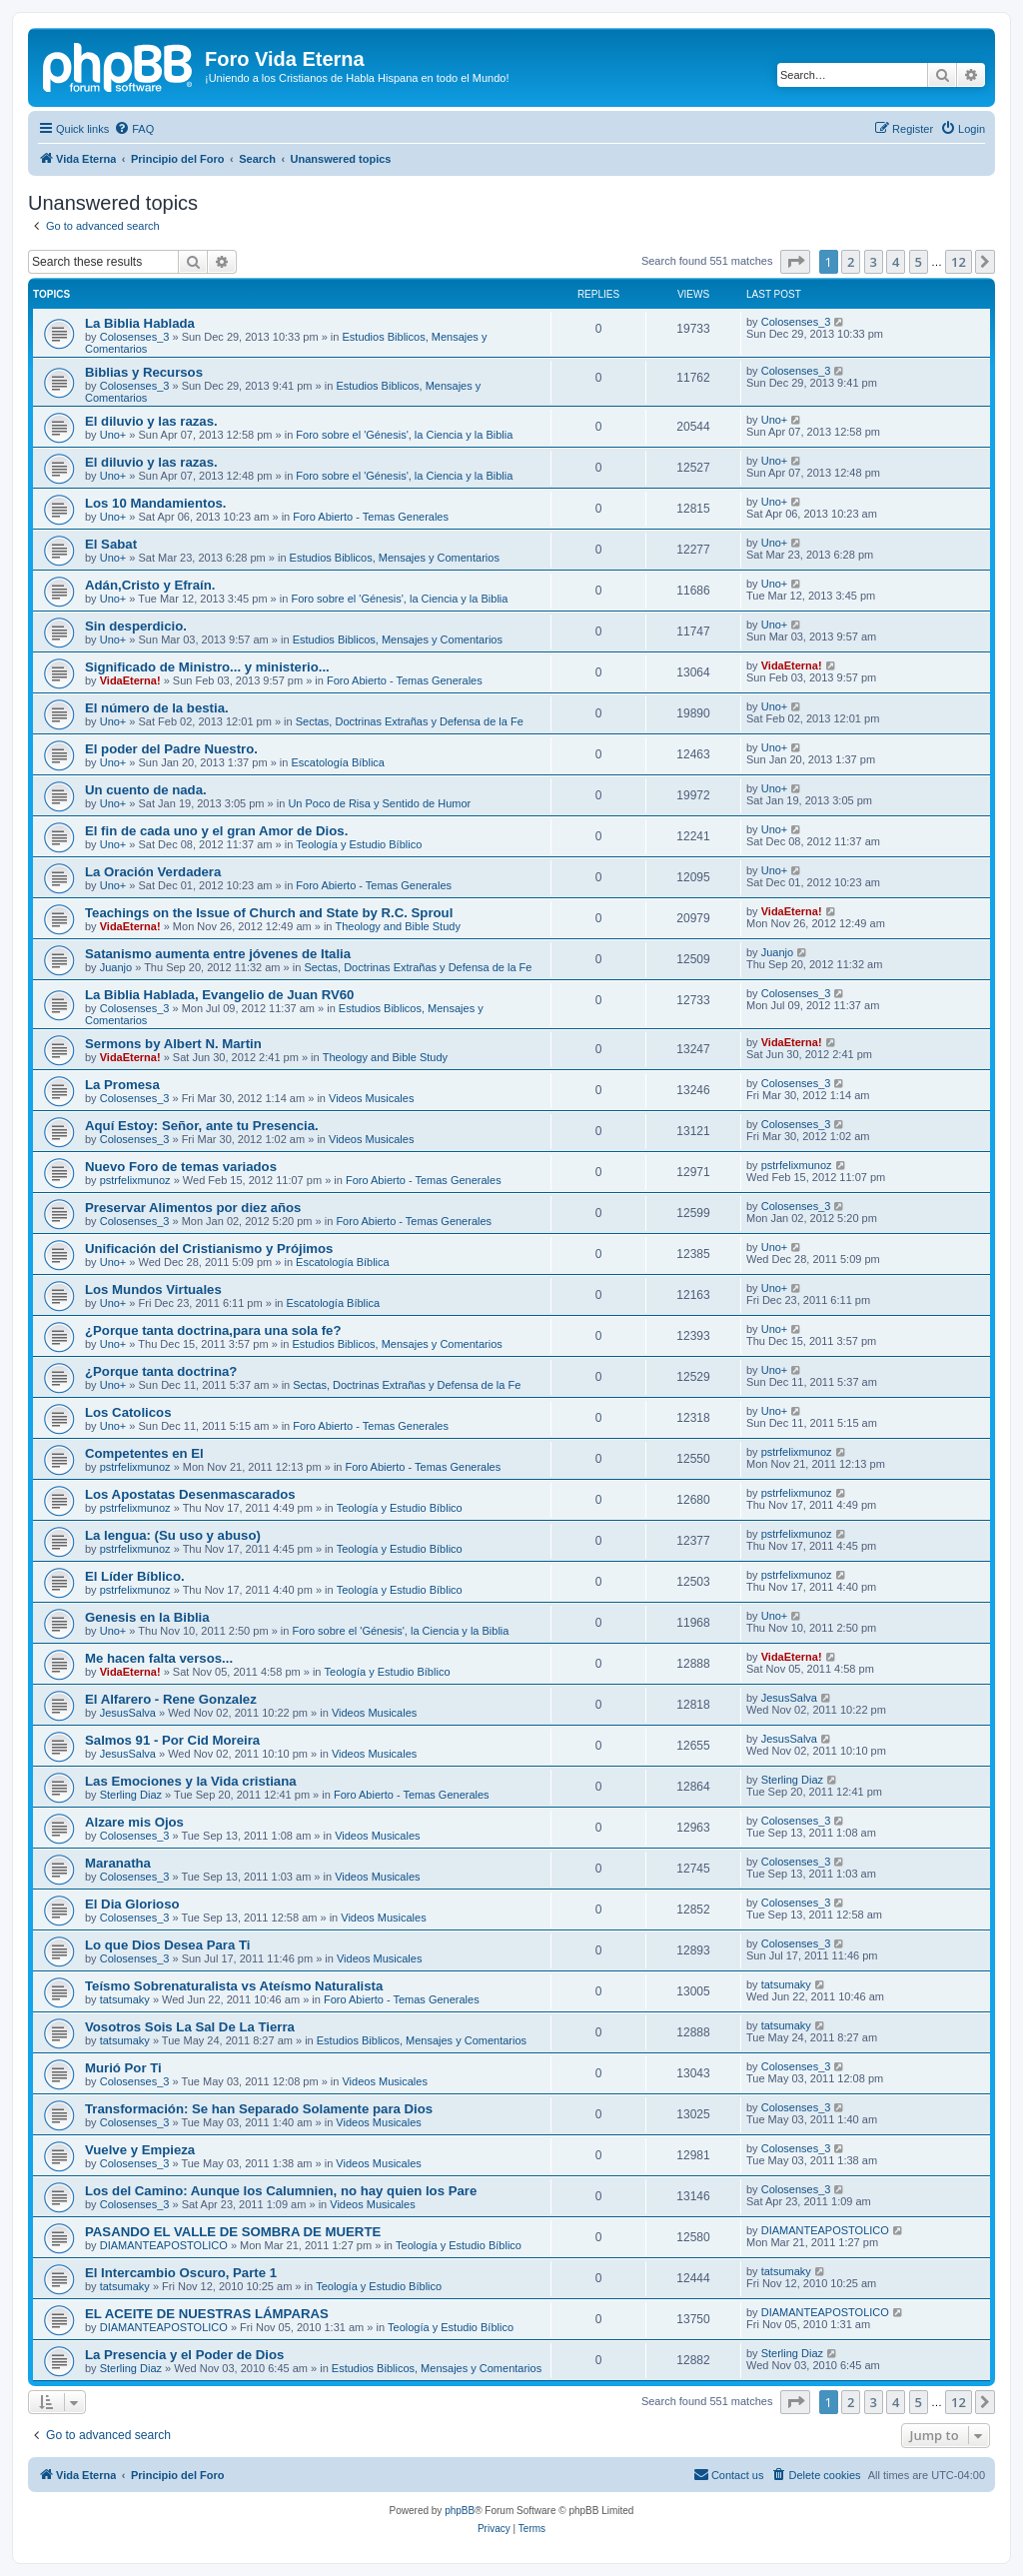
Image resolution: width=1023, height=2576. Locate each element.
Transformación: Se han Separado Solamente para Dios (259, 2108)
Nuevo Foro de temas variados (181, 1166)
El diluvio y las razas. (151, 421)
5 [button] (918, 262)
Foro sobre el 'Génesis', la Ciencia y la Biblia (404, 435)
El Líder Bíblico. (135, 1576)
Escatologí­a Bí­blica (338, 762)
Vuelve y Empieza (140, 2149)
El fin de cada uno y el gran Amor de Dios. (216, 830)
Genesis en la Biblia (147, 1617)
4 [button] (895, 262)
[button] (795, 262)
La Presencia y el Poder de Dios (184, 2354)
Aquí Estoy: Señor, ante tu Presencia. (202, 1125)
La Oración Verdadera (153, 871)
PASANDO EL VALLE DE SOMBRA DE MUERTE (233, 2231)
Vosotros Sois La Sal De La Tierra (190, 2026)
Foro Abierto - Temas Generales (371, 517)
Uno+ (113, 435)
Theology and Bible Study (398, 926)
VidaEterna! (130, 680)
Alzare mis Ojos (134, 1822)
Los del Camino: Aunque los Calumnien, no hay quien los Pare (281, 2190)
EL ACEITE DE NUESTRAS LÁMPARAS (207, 2313)
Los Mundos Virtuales (153, 1289)
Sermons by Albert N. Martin (173, 1043)
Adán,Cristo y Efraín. (150, 585)
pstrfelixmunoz (135, 1180)
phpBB (460, 2510)
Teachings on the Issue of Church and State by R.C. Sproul (269, 912)
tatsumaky (125, 1999)
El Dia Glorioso (132, 1904)
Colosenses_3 (135, 337)
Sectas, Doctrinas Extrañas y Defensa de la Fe (409, 721)
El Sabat (111, 544)
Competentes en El (144, 1453)
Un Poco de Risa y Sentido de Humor (379, 803)
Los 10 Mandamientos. (155, 503)
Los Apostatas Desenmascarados (190, 1494)
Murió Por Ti (123, 2067)
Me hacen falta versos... (159, 1658)
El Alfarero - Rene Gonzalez (171, 1699)
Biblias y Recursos (144, 372)
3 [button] (873, 262)
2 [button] (850, 262)
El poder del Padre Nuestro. (171, 748)
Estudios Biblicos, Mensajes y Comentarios (395, 558)
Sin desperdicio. (136, 626)
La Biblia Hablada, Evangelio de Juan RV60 (219, 994)
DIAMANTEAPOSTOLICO (164, 2245)
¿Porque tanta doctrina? (161, 1371)
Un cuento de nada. (146, 789)
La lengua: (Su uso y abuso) (173, 1535)
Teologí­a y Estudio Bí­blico (359, 844)
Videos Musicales (371, 1098)
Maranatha (118, 1863)
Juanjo (116, 967)
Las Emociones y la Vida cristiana (191, 1781)
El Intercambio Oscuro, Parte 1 (181, 2272)
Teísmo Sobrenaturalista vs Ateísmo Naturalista (234, 1985)
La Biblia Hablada (140, 323)
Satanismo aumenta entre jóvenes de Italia (218, 953)
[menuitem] (134, 129)
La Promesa (122, 1084)
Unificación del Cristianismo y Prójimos (209, 1248)
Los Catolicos (128, 1412)
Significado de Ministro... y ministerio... (207, 666)
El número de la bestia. (157, 707)
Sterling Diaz (131, 1795)
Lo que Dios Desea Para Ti (167, 1944)
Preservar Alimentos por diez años (193, 1207)
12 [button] (958, 262)
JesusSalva (128, 1713)
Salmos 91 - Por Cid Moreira (172, 1740)
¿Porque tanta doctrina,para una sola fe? (213, 1330)
